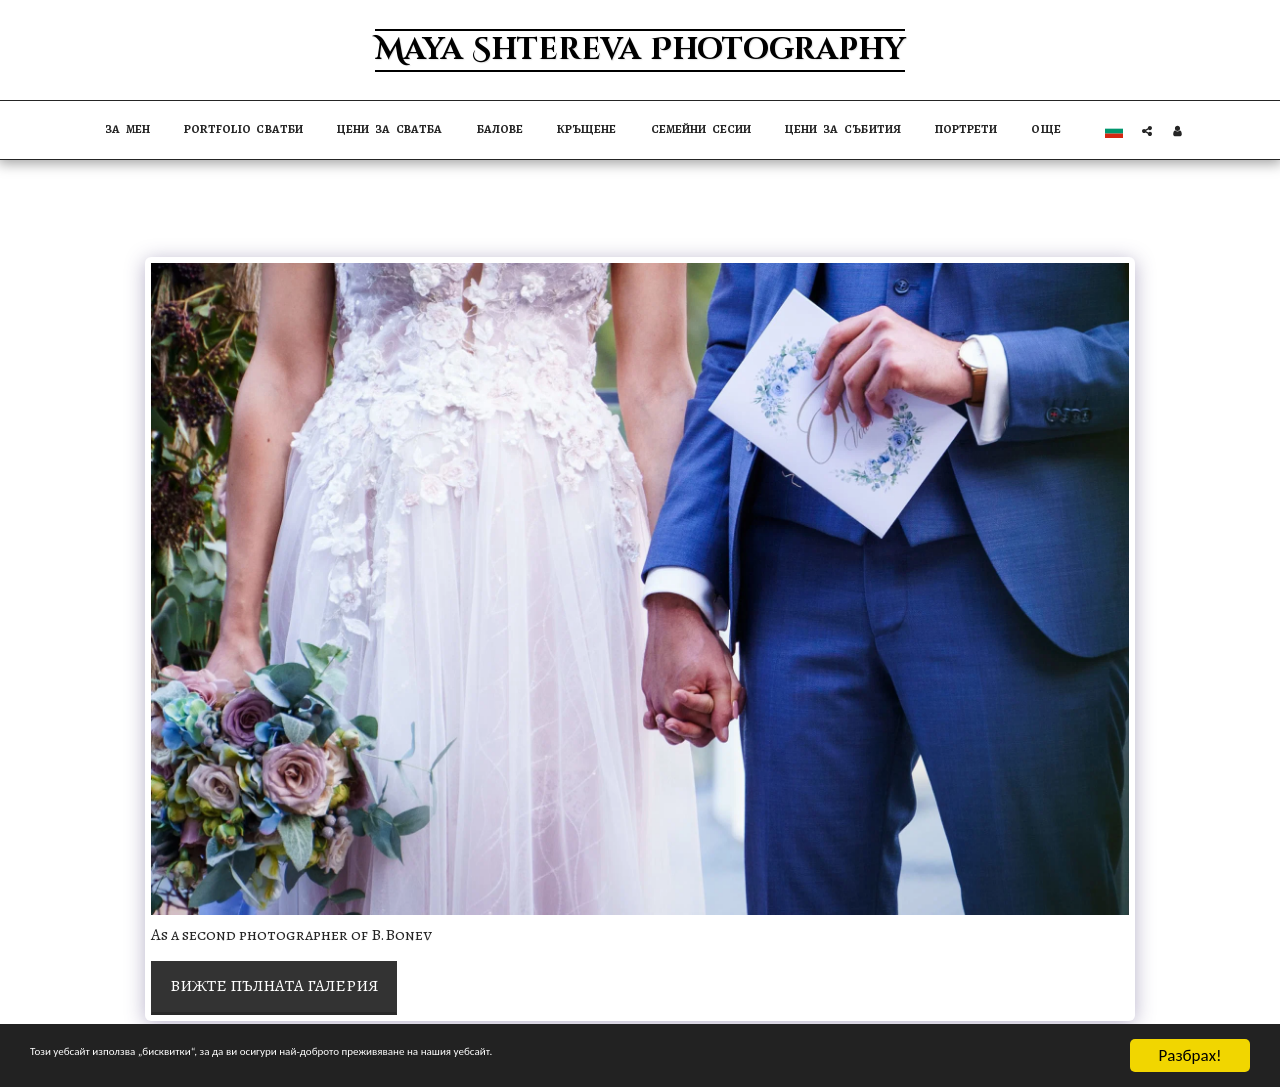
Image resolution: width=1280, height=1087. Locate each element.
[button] (1147, 130)
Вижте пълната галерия (274, 985)
